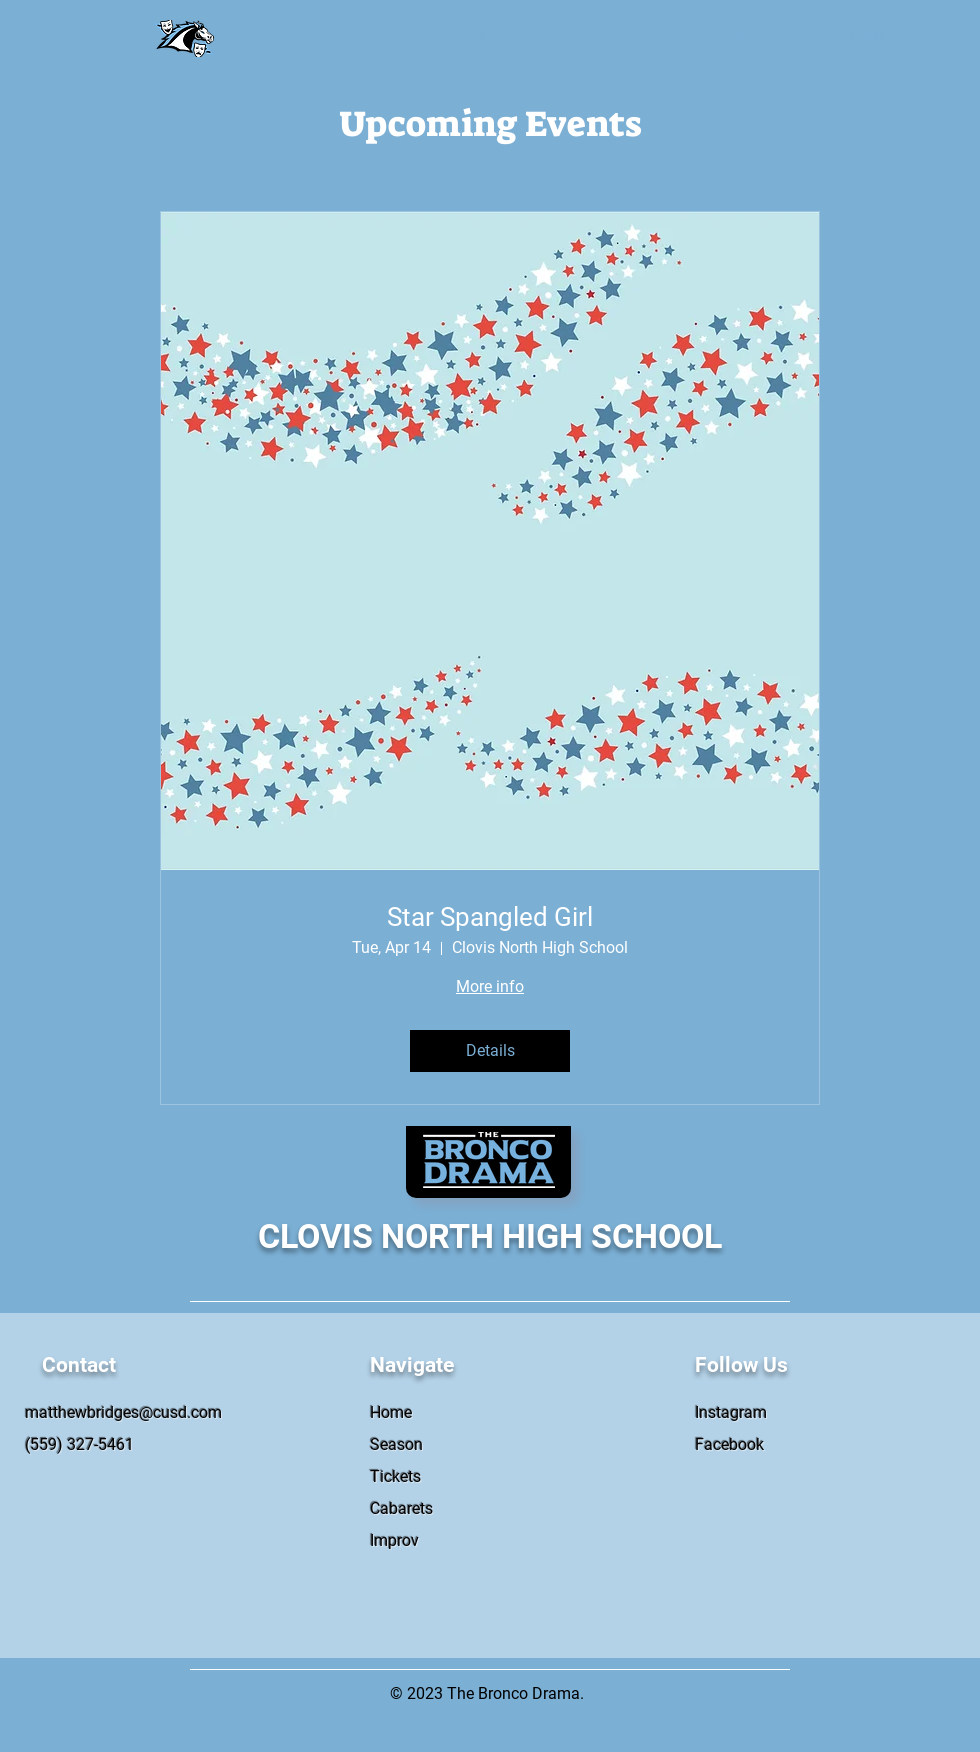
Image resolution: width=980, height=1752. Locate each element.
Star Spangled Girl (490, 917)
